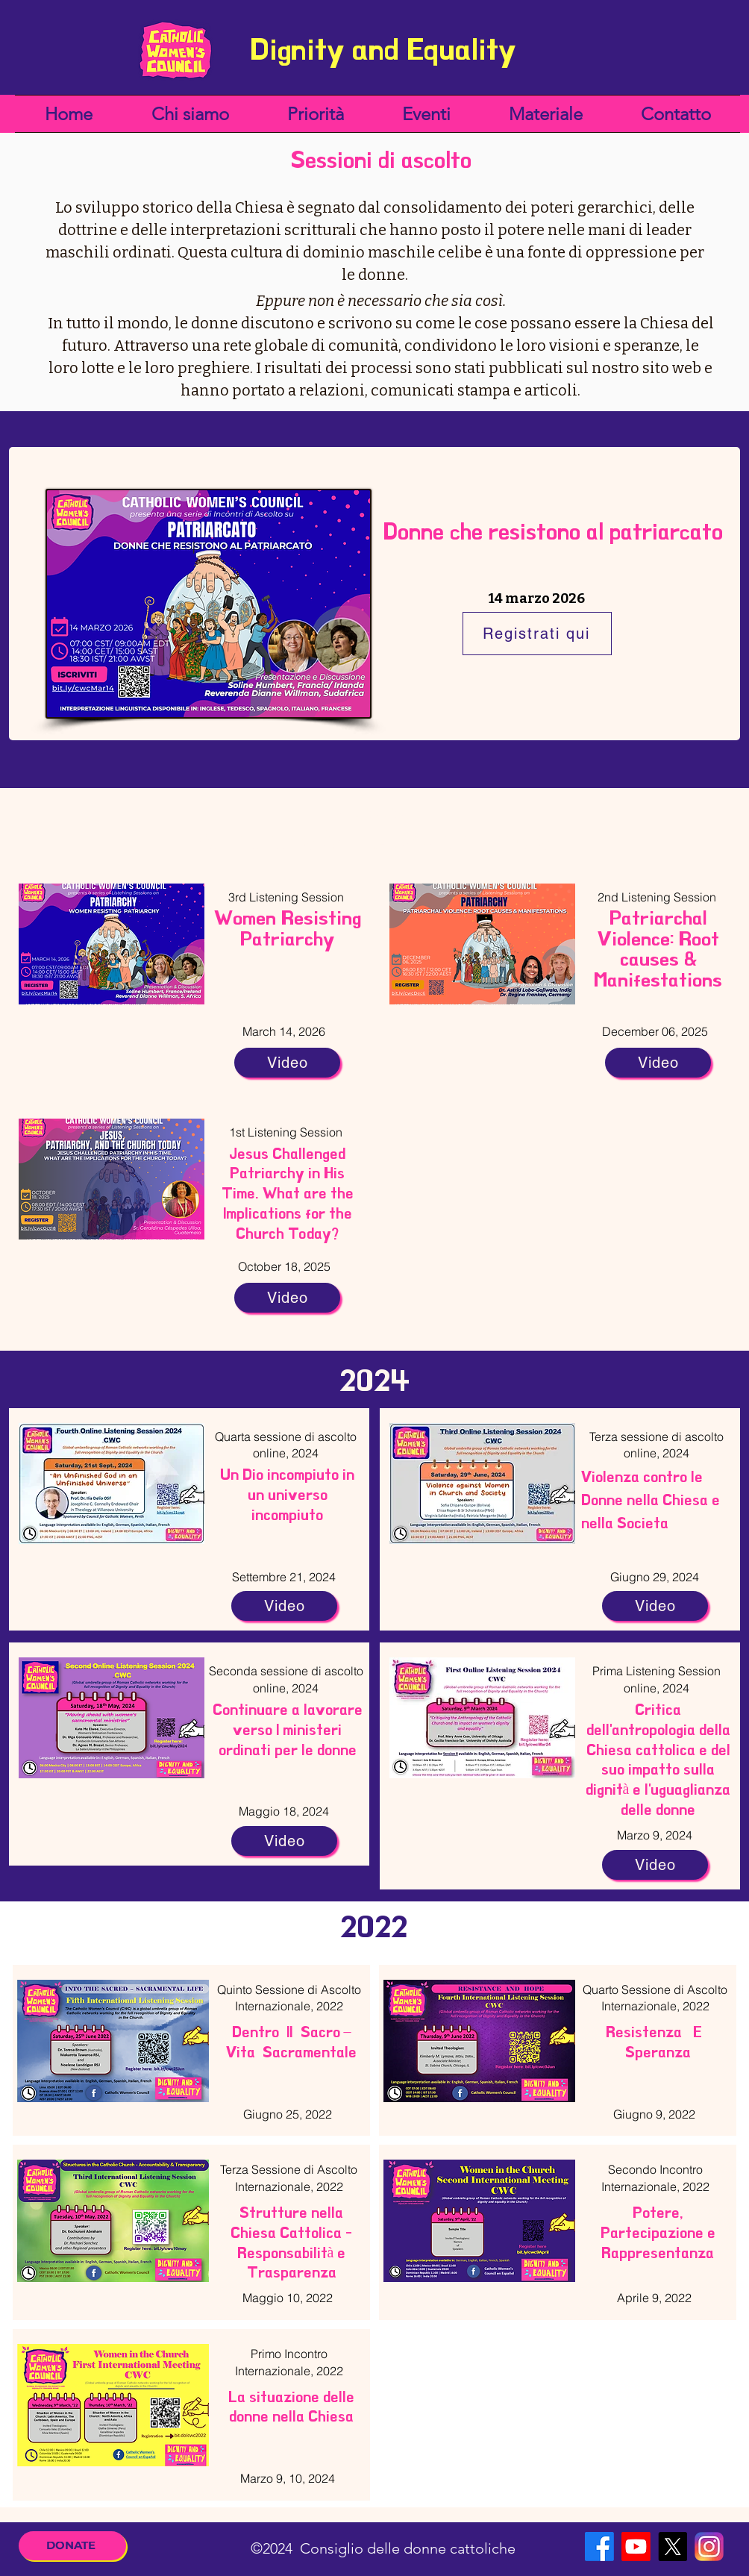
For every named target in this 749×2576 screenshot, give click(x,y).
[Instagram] (709, 2546)
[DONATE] (72, 2545)
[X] (672, 2546)
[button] (190, 114)
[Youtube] (636, 2546)
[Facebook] (599, 2546)
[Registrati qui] (537, 633)
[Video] (287, 1063)
